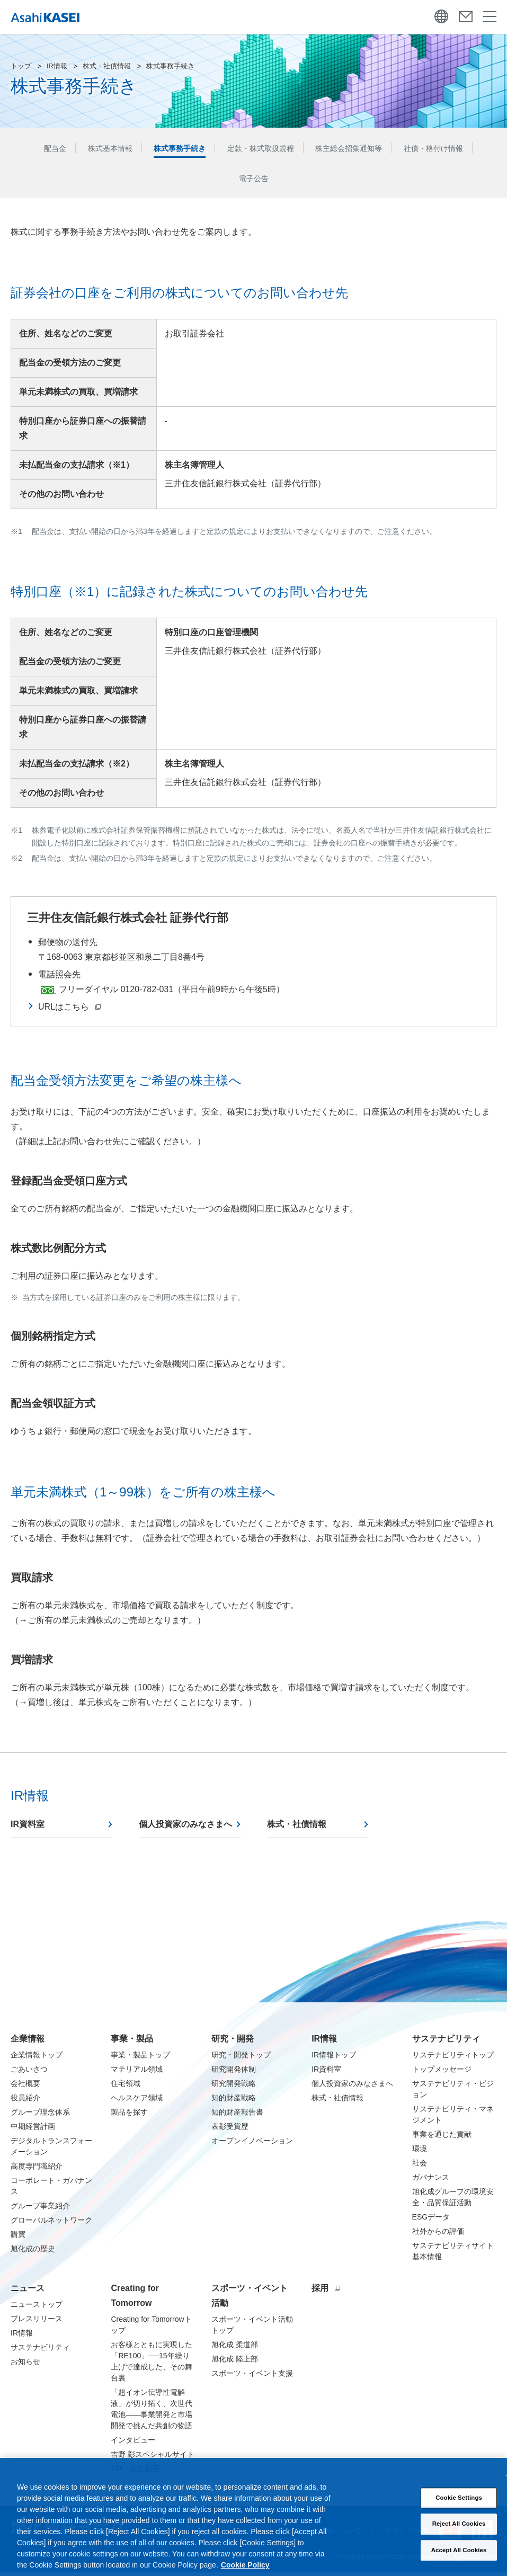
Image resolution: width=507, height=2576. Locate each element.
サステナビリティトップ (453, 2058)
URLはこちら (69, 1010)
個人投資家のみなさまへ (185, 1827)
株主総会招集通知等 (357, 149)
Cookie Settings (458, 2510)
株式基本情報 (94, 149)
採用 (326, 2291)
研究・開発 (232, 2042)
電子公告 (254, 180)
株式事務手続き (170, 149)
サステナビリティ (446, 2042)
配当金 (34, 149)
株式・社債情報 (107, 66)
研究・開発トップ (241, 2058)
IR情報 (57, 66)
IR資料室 (28, 1827)
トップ (21, 66)
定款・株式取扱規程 (260, 149)
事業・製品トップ (140, 2058)
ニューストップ (37, 2308)
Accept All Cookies (459, 2562)
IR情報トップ (334, 2058)
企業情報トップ (37, 2058)
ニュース (28, 2291)
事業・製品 (132, 2042)
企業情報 (28, 2042)
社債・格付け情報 (451, 149)
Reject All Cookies (459, 2536)
